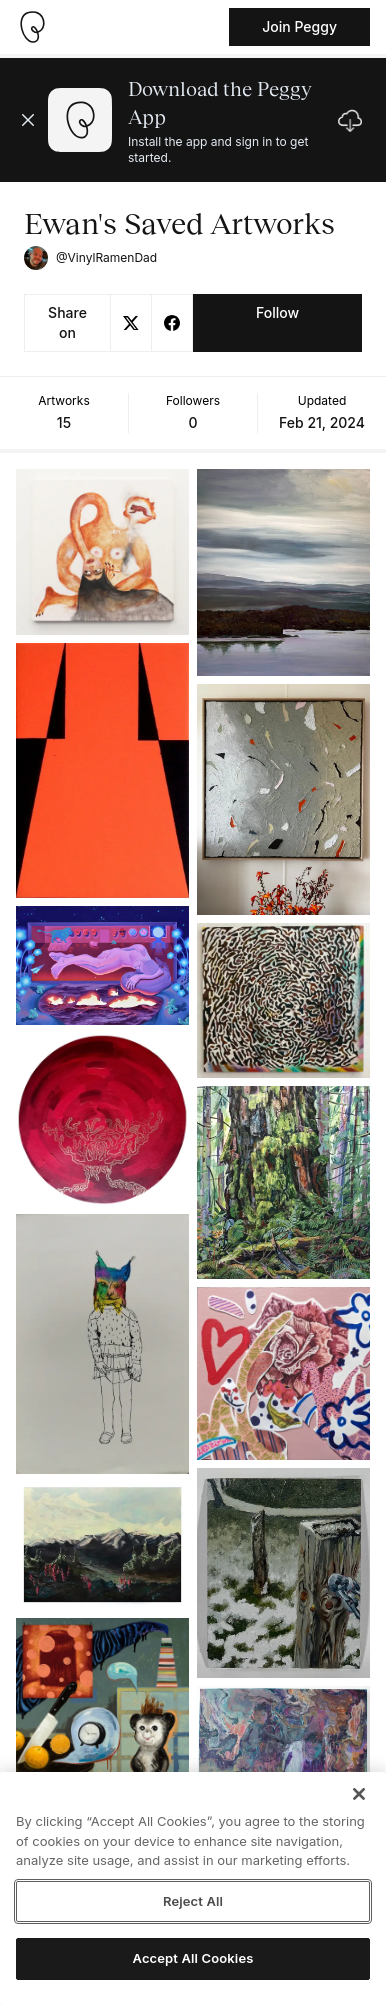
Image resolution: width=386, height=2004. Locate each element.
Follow (277, 312)
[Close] (359, 1794)
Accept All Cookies (193, 1958)
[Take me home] (32, 27)
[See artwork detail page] (102, 552)
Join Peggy (299, 26)
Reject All (193, 1901)
